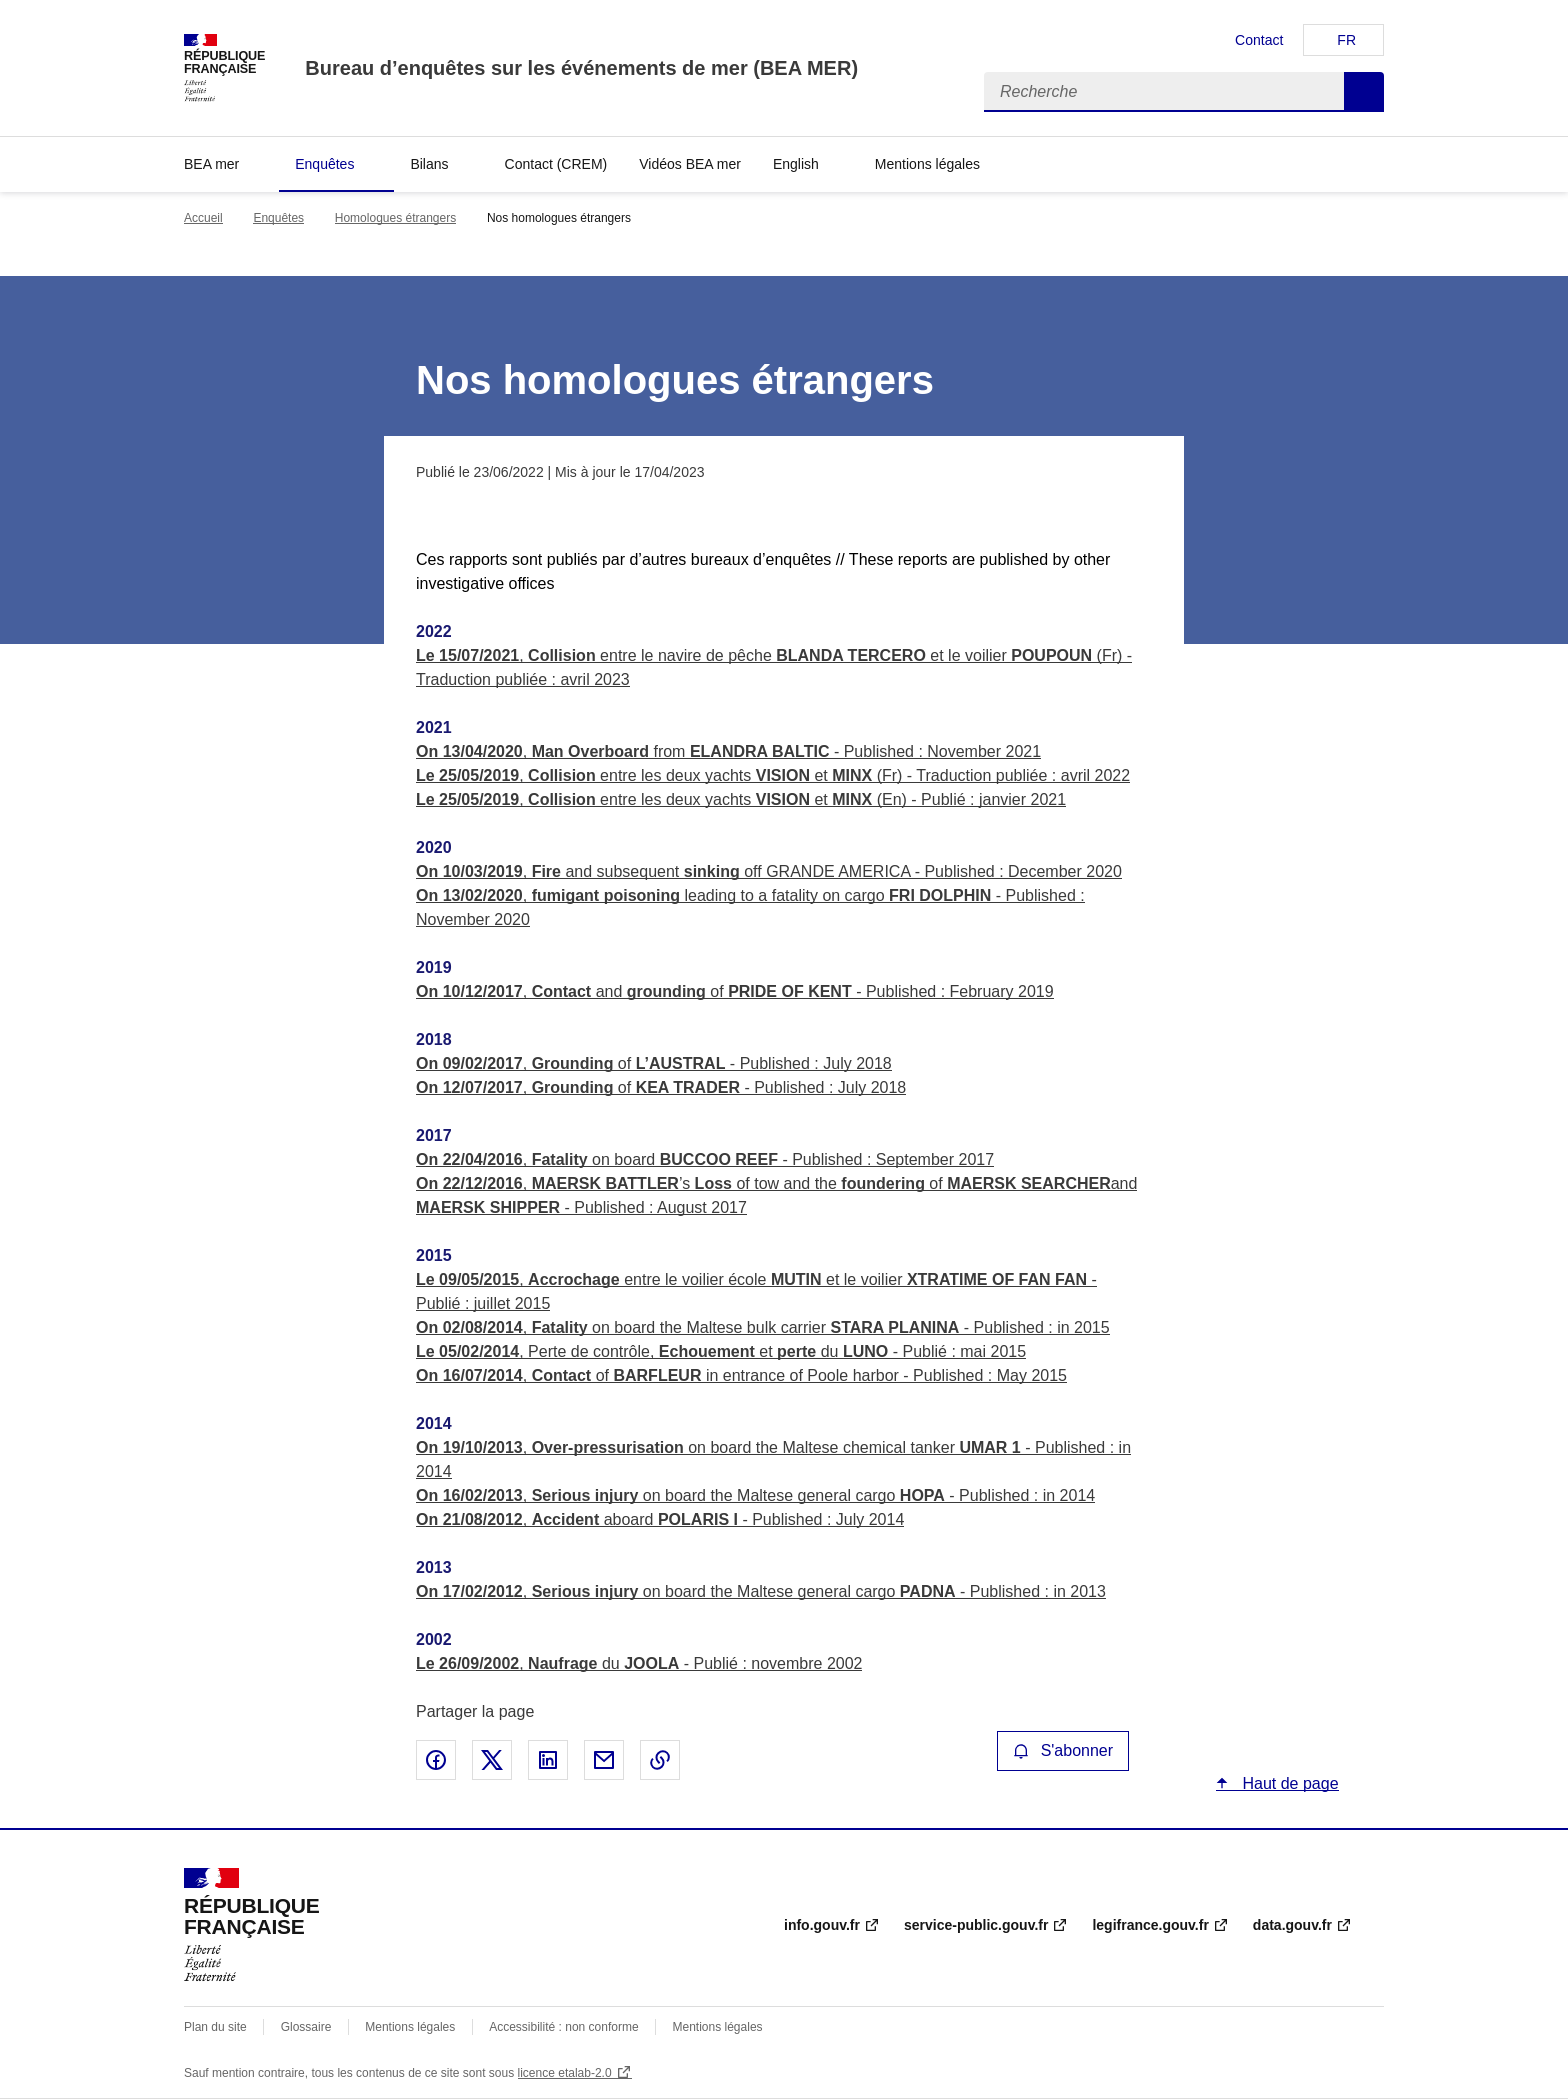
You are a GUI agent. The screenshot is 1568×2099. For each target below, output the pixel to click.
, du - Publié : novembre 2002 (639, 1663)
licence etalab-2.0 (565, 2073)
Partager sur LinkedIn (548, 1760)
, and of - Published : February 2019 (735, 991)
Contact (1259, 40)
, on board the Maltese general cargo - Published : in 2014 (755, 1495)
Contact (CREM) (556, 164)
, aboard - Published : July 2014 (660, 1519)
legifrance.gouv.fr (1150, 1925)
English (796, 164)
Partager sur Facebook (436, 1760)
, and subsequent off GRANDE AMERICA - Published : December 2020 (769, 871)
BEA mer (211, 164)
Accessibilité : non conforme (563, 2027)
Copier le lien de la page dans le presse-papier (660, 1760)
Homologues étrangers (395, 218)
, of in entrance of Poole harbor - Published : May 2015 (741, 1375)
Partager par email (604, 1760)
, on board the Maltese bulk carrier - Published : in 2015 (763, 1327)
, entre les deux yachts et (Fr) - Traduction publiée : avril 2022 (773, 775)
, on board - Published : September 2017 (705, 1159)
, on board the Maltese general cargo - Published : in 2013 (761, 1591)
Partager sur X (492, 1760)
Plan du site (215, 2027)
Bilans (429, 164)
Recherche (1364, 92)
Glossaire (306, 2027)
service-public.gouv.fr (976, 1925)
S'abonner (1063, 1750)
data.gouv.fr (1292, 1925)
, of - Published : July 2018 (654, 1063)
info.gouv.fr (822, 1925)
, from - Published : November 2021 (728, 751)
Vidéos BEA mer (690, 164)
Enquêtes (324, 164)
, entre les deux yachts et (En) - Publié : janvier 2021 (741, 799)
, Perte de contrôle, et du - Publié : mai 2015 (721, 1351)
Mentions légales (927, 164)
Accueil (203, 218)
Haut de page (1288, 1783)
